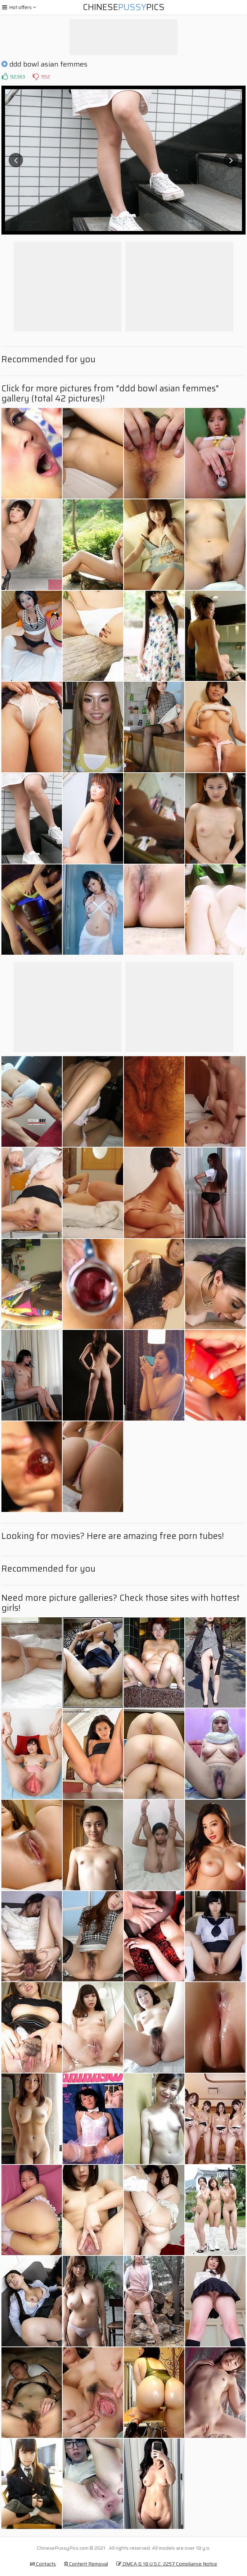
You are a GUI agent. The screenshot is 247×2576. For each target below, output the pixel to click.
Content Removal (86, 2564)
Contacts (43, 2564)
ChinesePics (124, 7)
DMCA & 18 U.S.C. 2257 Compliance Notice (166, 2564)
